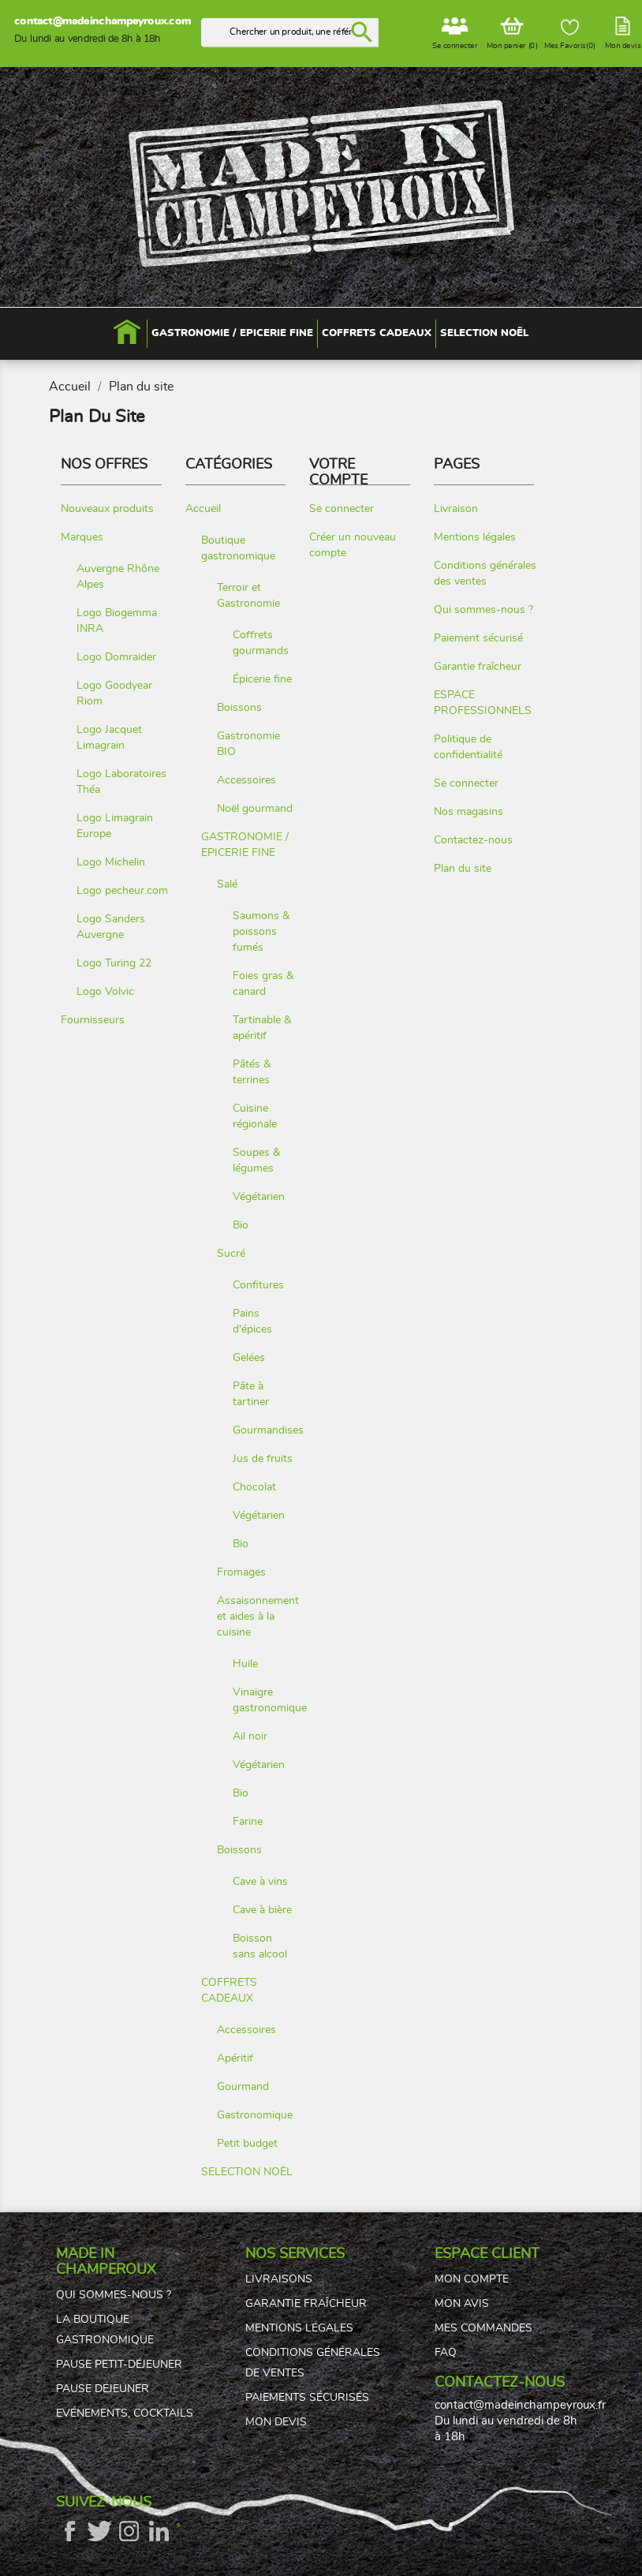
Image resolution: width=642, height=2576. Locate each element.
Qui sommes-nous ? (483, 609)
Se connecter (341, 508)
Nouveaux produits (107, 508)
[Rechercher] (291, 32)
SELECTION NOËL (247, 2172)
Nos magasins (468, 811)
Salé (227, 884)
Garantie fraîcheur (477, 666)
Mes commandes (483, 2328)
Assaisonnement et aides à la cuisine (258, 1616)
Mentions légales (475, 537)
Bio (240, 1225)
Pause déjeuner (102, 2389)
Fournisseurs (93, 1020)
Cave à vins (260, 1881)
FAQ (446, 2352)
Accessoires (246, 780)
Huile (245, 1663)
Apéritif (235, 2058)
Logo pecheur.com (122, 890)
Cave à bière (262, 1910)
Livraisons (278, 2279)
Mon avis (462, 2303)
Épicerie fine (262, 679)
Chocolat (254, 1487)
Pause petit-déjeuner (119, 2364)
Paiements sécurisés (307, 2397)
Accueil (203, 508)
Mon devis (276, 2422)
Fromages (241, 1572)
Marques (82, 537)
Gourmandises (268, 1430)
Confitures (258, 1285)
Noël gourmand (255, 808)
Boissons (239, 707)
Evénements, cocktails (124, 2413)
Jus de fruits (263, 1458)
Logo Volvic (105, 991)
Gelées (249, 1357)
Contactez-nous (473, 840)
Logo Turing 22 (114, 963)
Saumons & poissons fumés (261, 931)
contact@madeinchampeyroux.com (102, 21)
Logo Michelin (111, 862)
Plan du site (462, 868)
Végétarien (259, 1196)
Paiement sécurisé (478, 638)
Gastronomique (255, 2115)
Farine (248, 1821)
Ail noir (250, 1736)
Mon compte (472, 2279)
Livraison (456, 508)
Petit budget (247, 2143)
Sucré (231, 1253)
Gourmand (243, 2086)
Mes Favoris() (569, 35)
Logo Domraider (116, 657)
